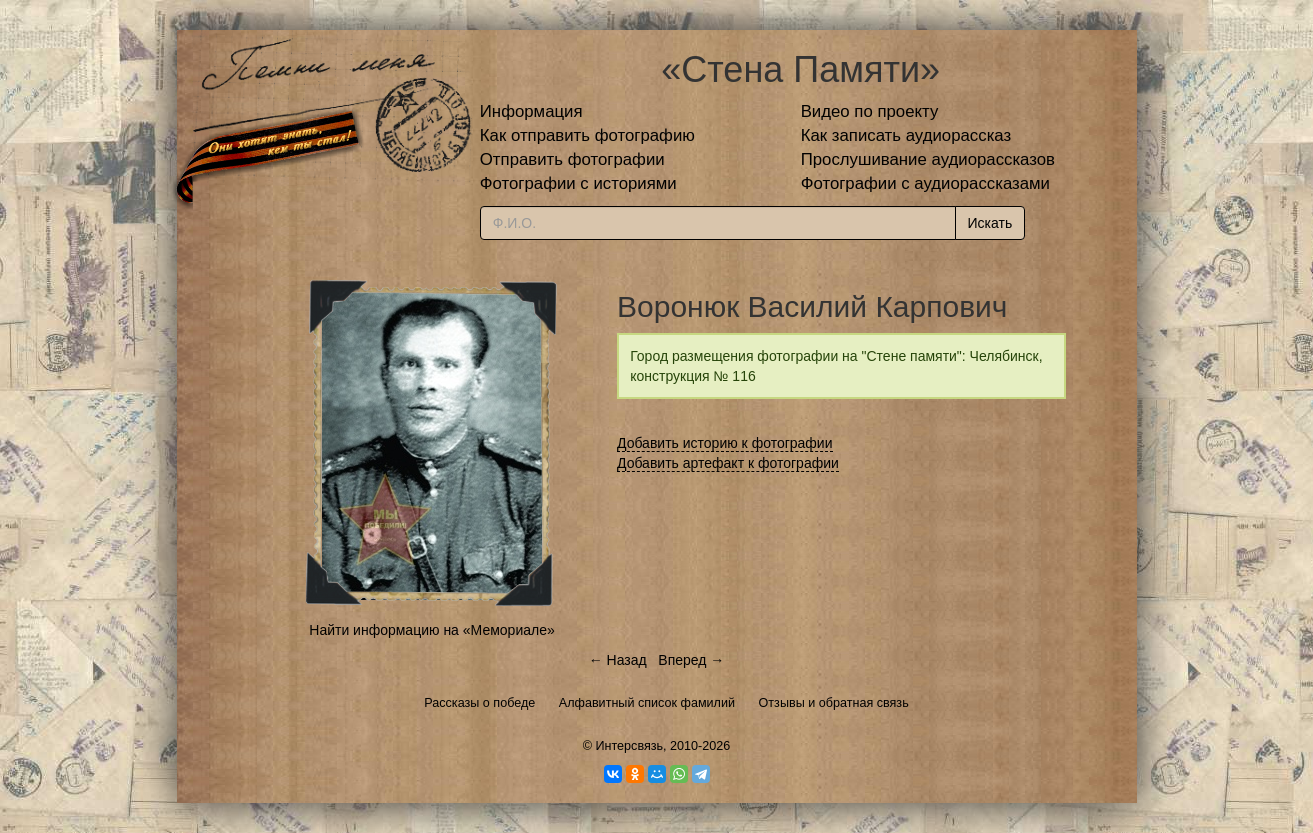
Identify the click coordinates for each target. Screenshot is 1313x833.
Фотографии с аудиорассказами (925, 183)
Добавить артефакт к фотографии (728, 463)
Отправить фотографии (572, 159)
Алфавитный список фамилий (647, 703)
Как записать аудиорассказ (906, 135)
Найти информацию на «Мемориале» (431, 630)
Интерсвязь (629, 746)
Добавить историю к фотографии (725, 443)
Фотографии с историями (578, 183)
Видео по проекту (870, 111)
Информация (531, 111)
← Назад (618, 660)
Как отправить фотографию (587, 135)
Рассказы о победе (479, 703)
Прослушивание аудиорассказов (928, 159)
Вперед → (691, 660)
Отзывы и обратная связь (834, 703)
